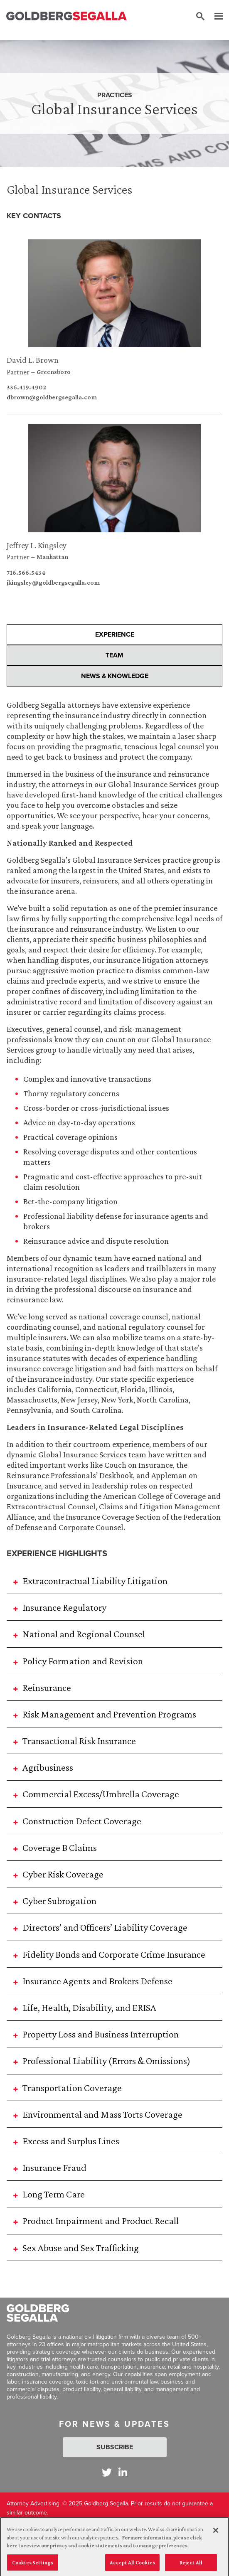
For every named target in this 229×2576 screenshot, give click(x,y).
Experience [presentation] (114, 634)
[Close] (216, 2535)
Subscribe (114, 2447)
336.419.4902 (26, 387)
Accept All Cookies (132, 2567)
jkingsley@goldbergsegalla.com (53, 582)
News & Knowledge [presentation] (114, 676)
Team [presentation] (114, 655)
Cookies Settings (32, 2567)
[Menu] (214, 16)
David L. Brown (33, 359)
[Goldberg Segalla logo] (66, 16)
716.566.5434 (26, 572)
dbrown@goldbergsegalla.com (52, 397)
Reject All (191, 2567)
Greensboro (54, 372)
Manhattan (52, 557)
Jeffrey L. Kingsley (36, 545)
